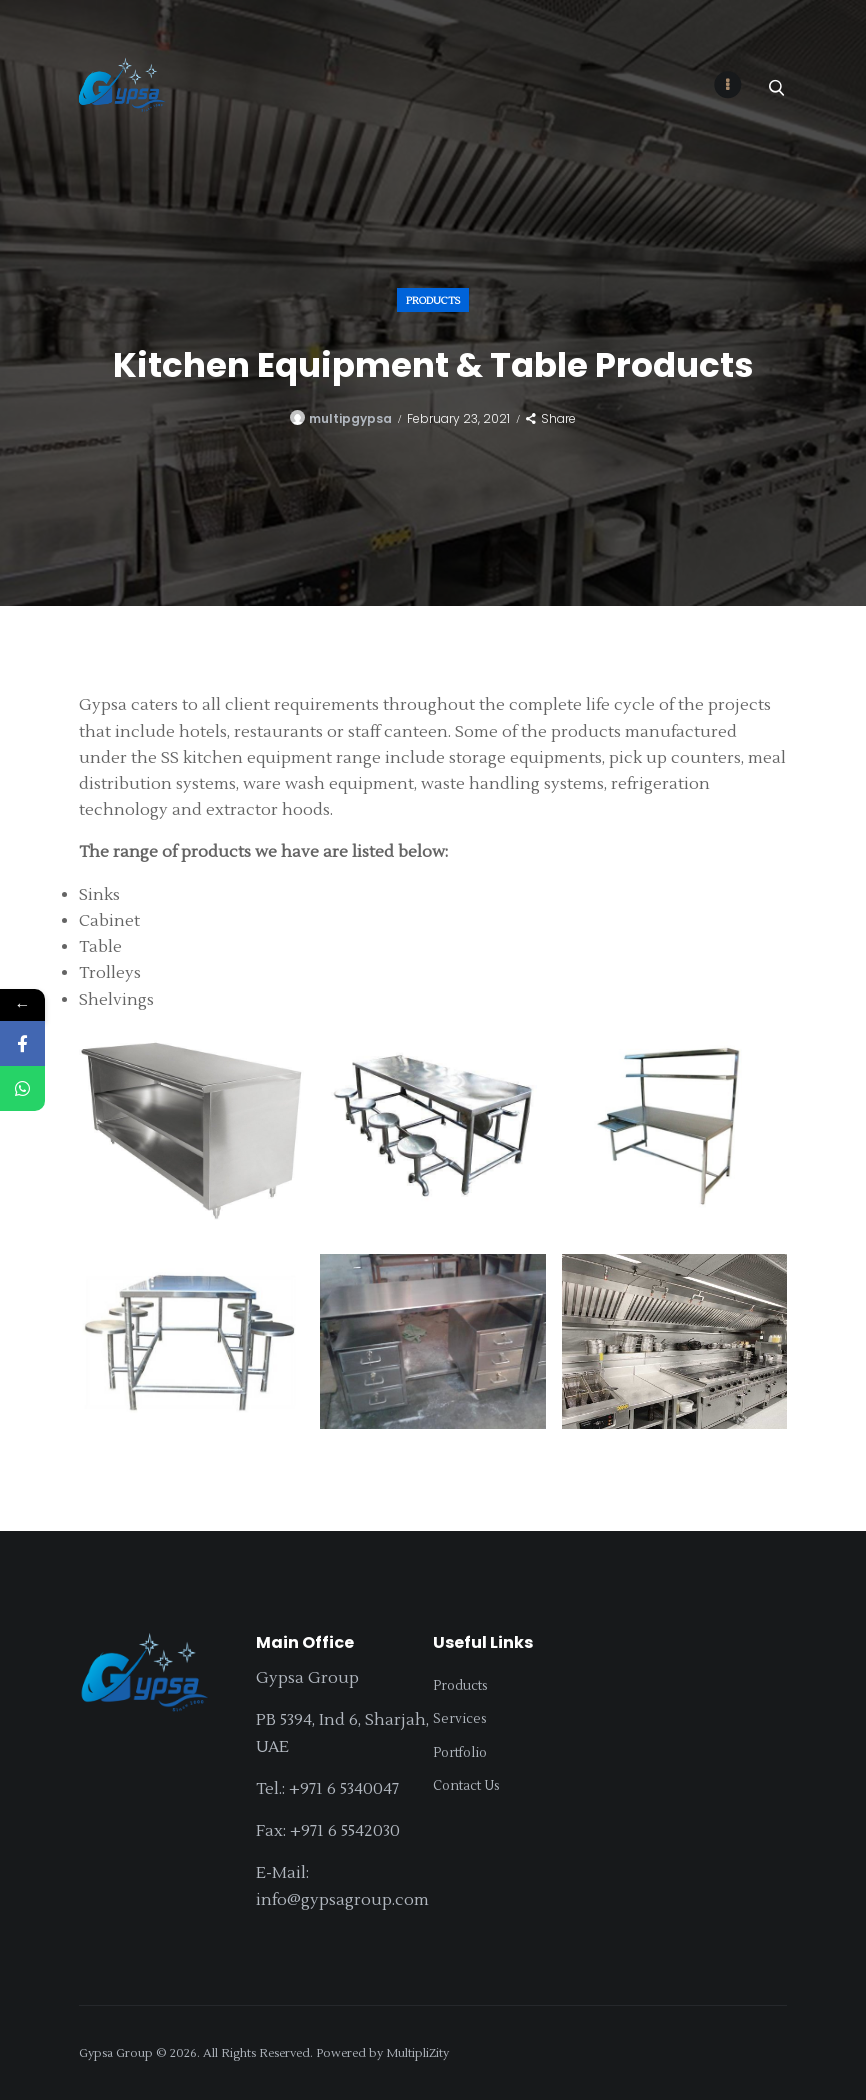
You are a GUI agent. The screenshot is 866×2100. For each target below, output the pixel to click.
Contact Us (466, 1786)
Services (460, 1719)
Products (433, 299)
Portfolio (460, 1753)
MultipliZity (417, 2053)
